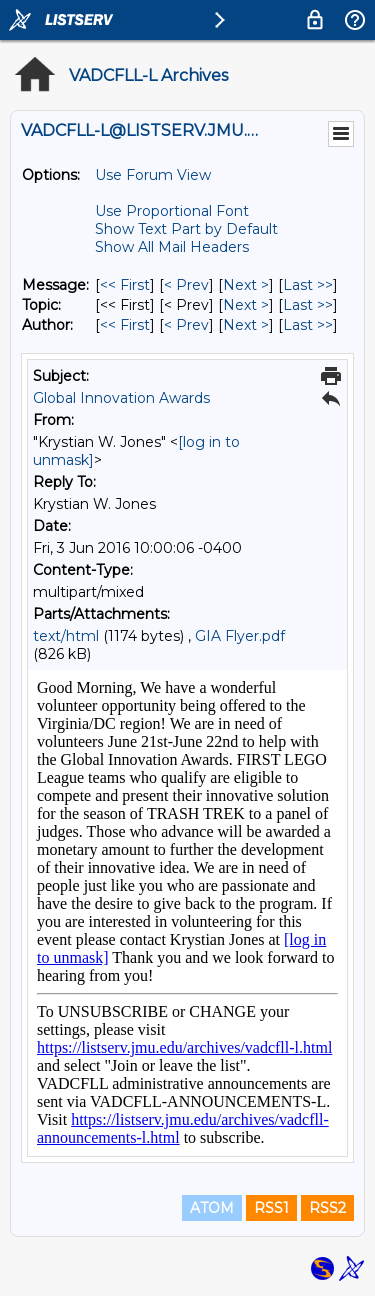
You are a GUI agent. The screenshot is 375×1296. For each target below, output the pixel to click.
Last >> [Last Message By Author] (308, 325)
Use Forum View (153, 175)
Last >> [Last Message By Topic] (308, 305)
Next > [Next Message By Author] (246, 325)
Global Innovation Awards (121, 398)
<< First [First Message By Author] (125, 325)
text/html (66, 636)
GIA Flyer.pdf (240, 636)
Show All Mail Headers (172, 247)
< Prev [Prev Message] (186, 285)
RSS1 (271, 1208)
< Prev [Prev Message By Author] (186, 325)
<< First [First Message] (125, 285)
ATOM (212, 1208)
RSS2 (327, 1208)
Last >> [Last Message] (308, 285)
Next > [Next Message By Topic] (246, 305)
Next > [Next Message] (246, 285)
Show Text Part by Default (186, 229)
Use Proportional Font (172, 211)
